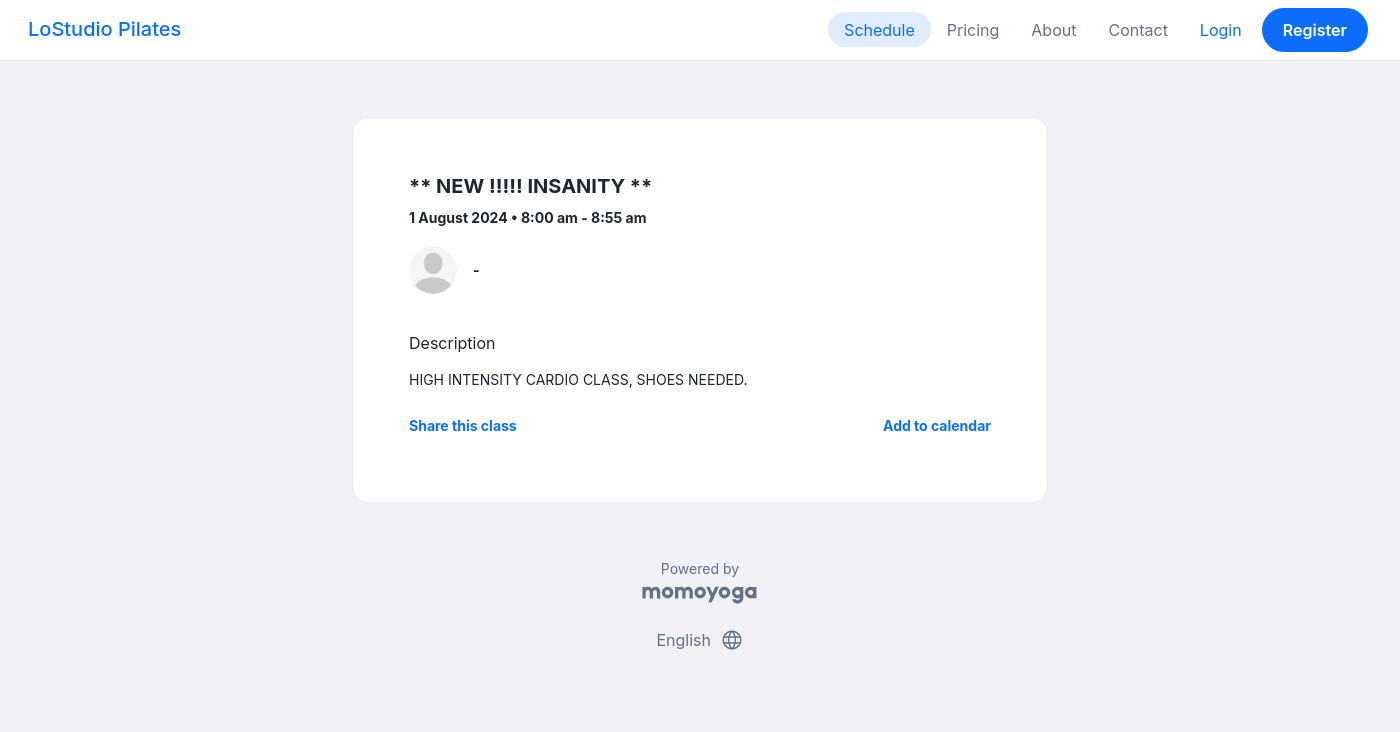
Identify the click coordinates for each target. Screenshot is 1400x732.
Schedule (879, 30)
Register (1315, 30)
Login (1221, 30)
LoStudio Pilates (104, 29)
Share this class (463, 425)
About (1053, 30)
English (699, 640)
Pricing (973, 30)
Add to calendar (937, 425)
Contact (1137, 30)
